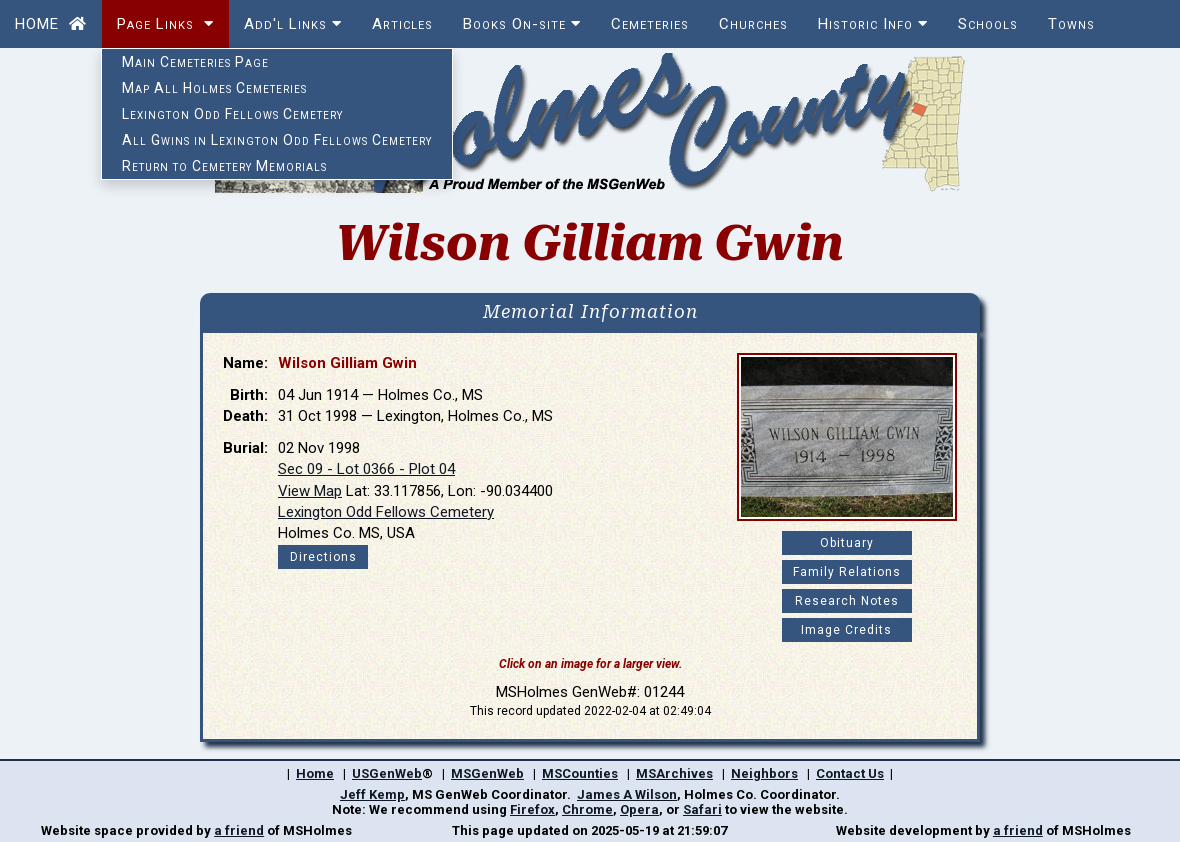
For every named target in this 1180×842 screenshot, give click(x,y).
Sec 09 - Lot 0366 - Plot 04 (366, 469)
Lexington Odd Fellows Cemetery (232, 114)
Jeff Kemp (372, 794)
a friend (239, 830)
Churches (753, 24)
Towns (1071, 24)
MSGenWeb (487, 773)
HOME (51, 24)
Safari (702, 809)
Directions (323, 557)
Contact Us (850, 773)
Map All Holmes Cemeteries (214, 88)
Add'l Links (293, 24)
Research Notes (847, 601)
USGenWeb (387, 773)
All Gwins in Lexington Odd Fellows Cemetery (277, 140)
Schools (988, 24)
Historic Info (873, 24)
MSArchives (674, 773)
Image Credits (846, 630)
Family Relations (847, 572)
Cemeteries (650, 24)
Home (315, 773)
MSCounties (580, 773)
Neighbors (764, 773)
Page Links (165, 24)
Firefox (532, 809)
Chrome (587, 809)
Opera (639, 809)
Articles (402, 24)
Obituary (847, 543)
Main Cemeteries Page (195, 62)
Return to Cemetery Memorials (224, 166)
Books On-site (522, 24)
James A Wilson (627, 794)
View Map (310, 491)
